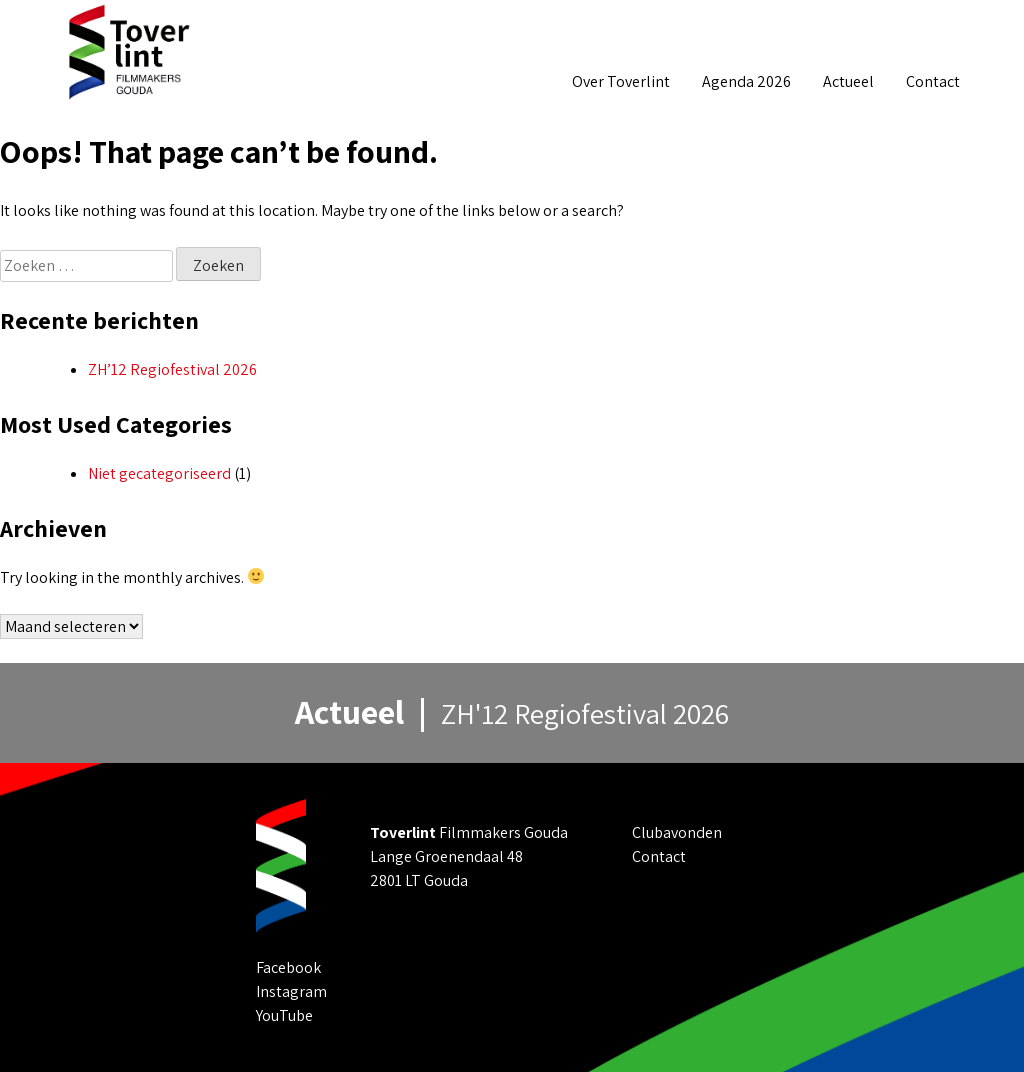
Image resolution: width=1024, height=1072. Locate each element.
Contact (933, 81)
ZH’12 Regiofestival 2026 (172, 369)
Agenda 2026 (746, 81)
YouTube (284, 1015)
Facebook (288, 967)
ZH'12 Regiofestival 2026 (585, 713)
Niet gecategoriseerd (159, 473)
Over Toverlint (621, 81)
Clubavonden (677, 832)
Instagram (291, 991)
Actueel (848, 81)
